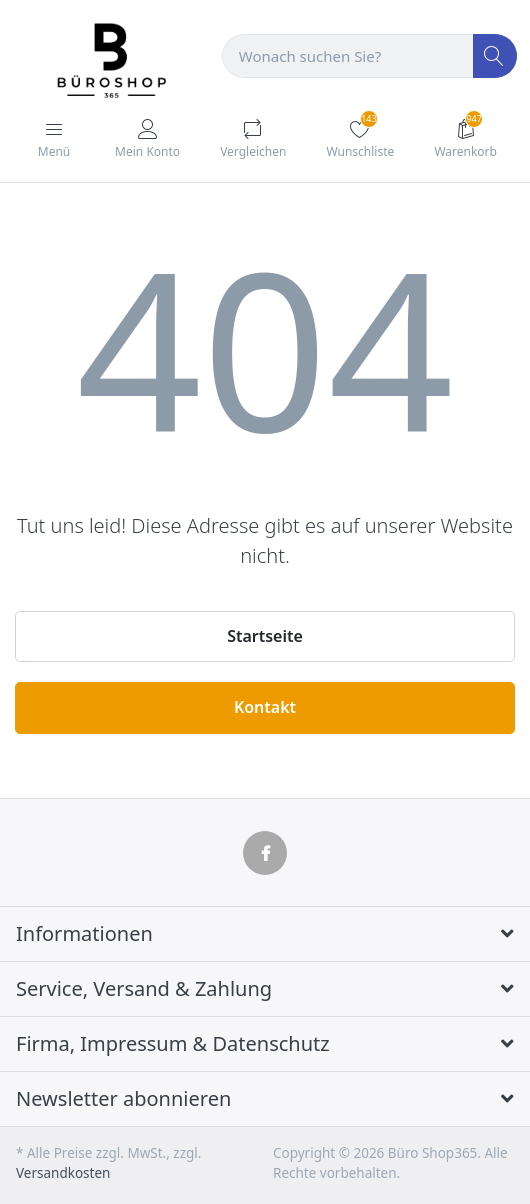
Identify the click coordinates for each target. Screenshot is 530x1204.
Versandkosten (63, 1173)
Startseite (265, 636)
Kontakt (265, 707)
